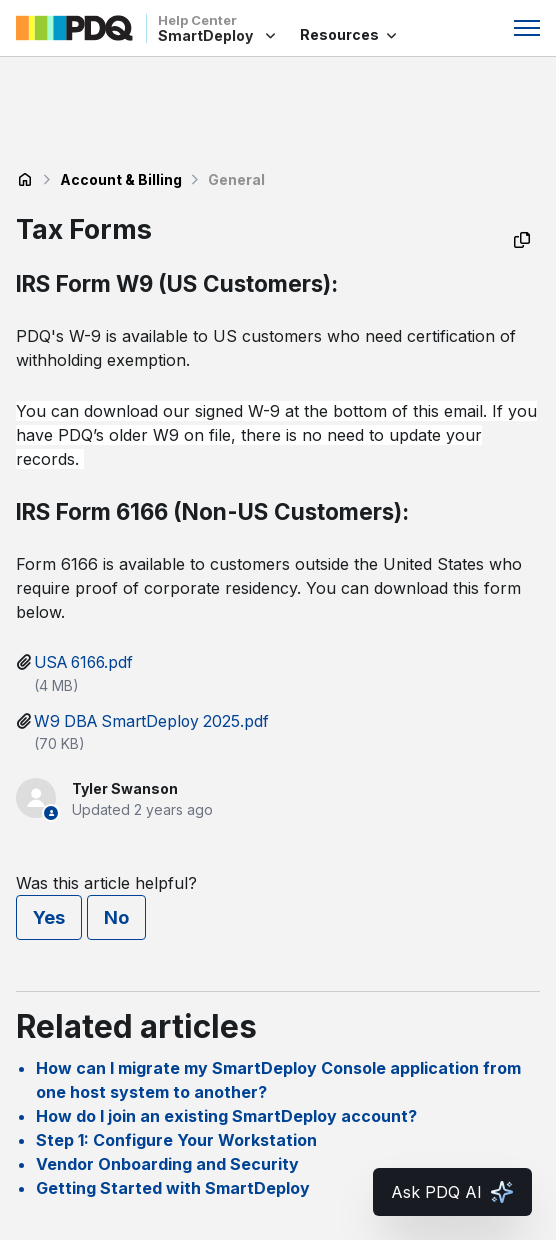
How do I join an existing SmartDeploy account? (226, 1116)
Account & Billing (121, 179)
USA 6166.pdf (83, 662)
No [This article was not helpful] (116, 917)
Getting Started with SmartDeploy (173, 1188)
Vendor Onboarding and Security (167, 1164)
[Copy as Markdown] (522, 240)
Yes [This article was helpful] (49, 917)
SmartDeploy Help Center (25, 180)
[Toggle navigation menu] (527, 28)
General (236, 179)
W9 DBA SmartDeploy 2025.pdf (151, 721)
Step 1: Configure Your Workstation (176, 1140)
